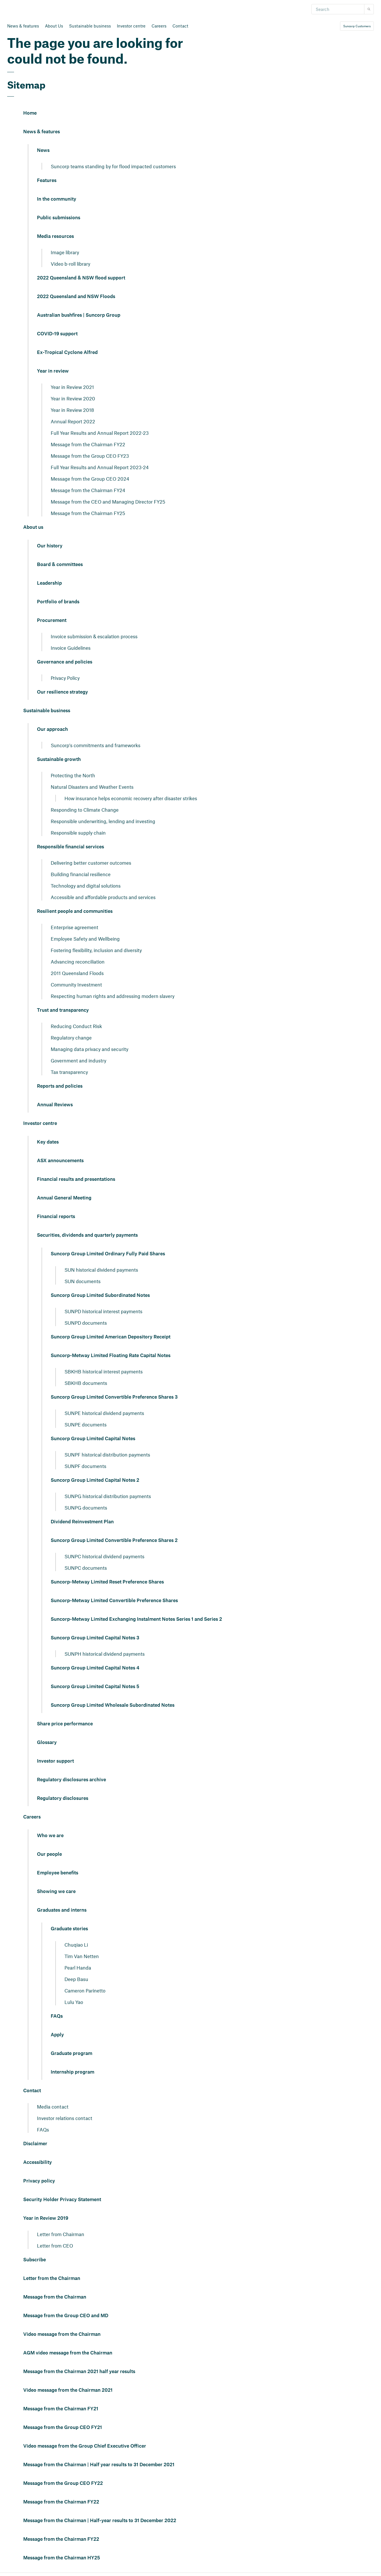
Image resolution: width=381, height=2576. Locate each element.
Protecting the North (73, 775)
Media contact (52, 2106)
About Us (54, 25)
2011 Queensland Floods (77, 973)
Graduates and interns (62, 1910)
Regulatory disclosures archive (71, 1780)
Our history (49, 546)
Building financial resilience (81, 874)
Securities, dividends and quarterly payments (87, 1235)
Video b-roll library (70, 264)
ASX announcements (60, 1160)
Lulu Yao (73, 2002)
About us (33, 527)
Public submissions (58, 218)
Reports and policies (60, 1086)
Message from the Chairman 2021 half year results (79, 2371)
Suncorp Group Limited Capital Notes (93, 1438)
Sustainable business (90, 25)
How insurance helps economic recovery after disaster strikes (130, 798)
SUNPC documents (85, 1568)
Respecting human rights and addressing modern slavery (112, 996)
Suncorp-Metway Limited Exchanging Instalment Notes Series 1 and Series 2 (136, 1619)
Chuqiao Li (76, 1944)
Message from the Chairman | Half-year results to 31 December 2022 (99, 2520)
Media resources (55, 236)
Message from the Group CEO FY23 (90, 456)
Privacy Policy (65, 678)
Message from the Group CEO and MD (65, 2315)
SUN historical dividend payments (101, 1270)
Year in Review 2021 (72, 387)
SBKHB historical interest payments (103, 1371)
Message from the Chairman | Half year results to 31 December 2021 (98, 2465)
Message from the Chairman (54, 2297)
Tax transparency (69, 1072)
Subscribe (34, 2260)
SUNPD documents (85, 1323)
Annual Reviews (55, 1105)
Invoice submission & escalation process (94, 636)
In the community (56, 199)
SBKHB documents (85, 1383)
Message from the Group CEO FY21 (62, 2427)
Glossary (47, 1742)
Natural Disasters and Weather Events (92, 787)
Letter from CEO (55, 2245)
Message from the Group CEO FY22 (63, 2483)
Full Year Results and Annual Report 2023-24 (100, 467)
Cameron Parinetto (84, 1990)
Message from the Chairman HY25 (61, 2558)
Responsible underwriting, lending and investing (103, 821)
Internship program (72, 2072)
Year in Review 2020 (73, 398)
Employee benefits (57, 1873)
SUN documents (82, 1281)
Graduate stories (69, 1929)
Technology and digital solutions (86, 885)
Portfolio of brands (58, 602)
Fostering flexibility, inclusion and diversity (96, 950)
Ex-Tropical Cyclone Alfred (67, 352)
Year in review (53, 371)
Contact (180, 25)
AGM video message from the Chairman (67, 2353)
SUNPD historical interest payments (103, 1311)
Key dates (48, 1142)
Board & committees (60, 564)
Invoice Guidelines (71, 648)
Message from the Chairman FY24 (88, 490)
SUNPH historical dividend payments (104, 1654)
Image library (65, 252)
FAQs (57, 2016)
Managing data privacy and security (89, 1049)
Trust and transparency (63, 1010)
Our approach (52, 729)
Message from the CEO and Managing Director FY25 (108, 501)
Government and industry (78, 1060)
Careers (159, 25)
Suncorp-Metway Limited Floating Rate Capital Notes (110, 1355)
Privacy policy (39, 2181)
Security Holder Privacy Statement (62, 2199)
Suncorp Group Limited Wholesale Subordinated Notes (112, 1705)
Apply (57, 2035)
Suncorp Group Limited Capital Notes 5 (95, 1686)
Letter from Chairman (60, 2234)
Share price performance (65, 1724)
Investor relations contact (64, 2118)
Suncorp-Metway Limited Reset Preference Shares (107, 1582)
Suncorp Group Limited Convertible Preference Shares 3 (114, 1397)
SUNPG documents (85, 1507)
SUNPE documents (85, 1424)
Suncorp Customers (357, 26)
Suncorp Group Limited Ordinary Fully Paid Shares (108, 1254)
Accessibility (37, 2162)
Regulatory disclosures (62, 1798)
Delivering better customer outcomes (91, 863)
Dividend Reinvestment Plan (82, 1522)
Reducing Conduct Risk (76, 1026)
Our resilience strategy (62, 692)
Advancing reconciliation (78, 961)
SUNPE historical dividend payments (104, 1413)
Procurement (51, 620)
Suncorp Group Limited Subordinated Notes (100, 1295)
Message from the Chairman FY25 (88, 513)
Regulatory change (71, 1037)
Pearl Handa (77, 1967)
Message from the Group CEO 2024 (90, 478)
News (43, 150)
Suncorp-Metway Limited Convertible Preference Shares (114, 1600)
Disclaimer (35, 2144)
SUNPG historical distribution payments (107, 1496)
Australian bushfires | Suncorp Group (78, 315)
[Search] (337, 9)
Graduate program (71, 2053)
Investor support (55, 1761)
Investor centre (131, 25)
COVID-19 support (57, 334)
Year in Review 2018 (72, 410)
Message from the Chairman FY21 (60, 2409)
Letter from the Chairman (51, 2278)
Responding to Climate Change (85, 810)
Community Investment (76, 984)
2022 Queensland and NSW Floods (76, 296)
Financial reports (56, 1216)
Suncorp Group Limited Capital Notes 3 (95, 1638)
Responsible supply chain (78, 832)
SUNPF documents (85, 1466)
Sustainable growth (59, 759)
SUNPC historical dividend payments (104, 1556)
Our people (49, 1854)
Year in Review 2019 (45, 2218)
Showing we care (56, 1891)
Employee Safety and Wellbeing (85, 938)
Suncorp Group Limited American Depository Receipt (110, 1337)
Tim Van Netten (81, 1956)
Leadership (49, 583)
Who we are (50, 1835)
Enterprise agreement (74, 927)
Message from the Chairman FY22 (88, 444)
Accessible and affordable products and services (103, 897)
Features (46, 180)
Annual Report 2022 (73, 421)
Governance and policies (64, 662)
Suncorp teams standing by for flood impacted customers (113, 166)
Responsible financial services (70, 847)
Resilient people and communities (75, 911)
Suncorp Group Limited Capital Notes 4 (95, 1668)
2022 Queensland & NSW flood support (81, 278)
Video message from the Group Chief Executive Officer (84, 2446)
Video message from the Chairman (62, 2334)
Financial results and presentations (76, 1179)
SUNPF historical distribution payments (107, 1454)
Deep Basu (76, 1979)
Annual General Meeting (64, 1198)
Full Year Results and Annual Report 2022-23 (100, 433)
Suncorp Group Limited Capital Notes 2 (95, 1480)
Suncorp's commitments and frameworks (95, 745)
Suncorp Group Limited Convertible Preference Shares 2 (114, 1540)
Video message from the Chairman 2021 (68, 2390)
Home (30, 113)
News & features (23, 25)
